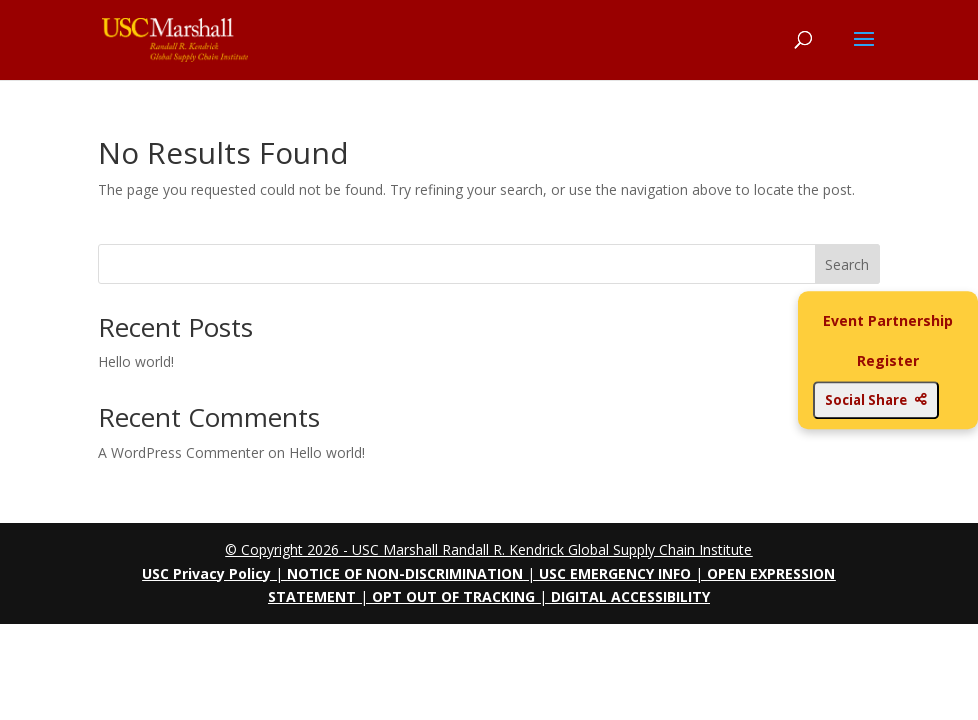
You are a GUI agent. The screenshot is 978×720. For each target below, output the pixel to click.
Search (847, 264)
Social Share (876, 400)
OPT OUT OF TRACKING (453, 596)
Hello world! (136, 361)
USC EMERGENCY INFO (615, 573)
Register (888, 360)
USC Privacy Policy (206, 573)
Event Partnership (888, 320)
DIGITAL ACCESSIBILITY (630, 596)
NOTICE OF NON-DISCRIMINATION (405, 573)
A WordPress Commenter (181, 452)
